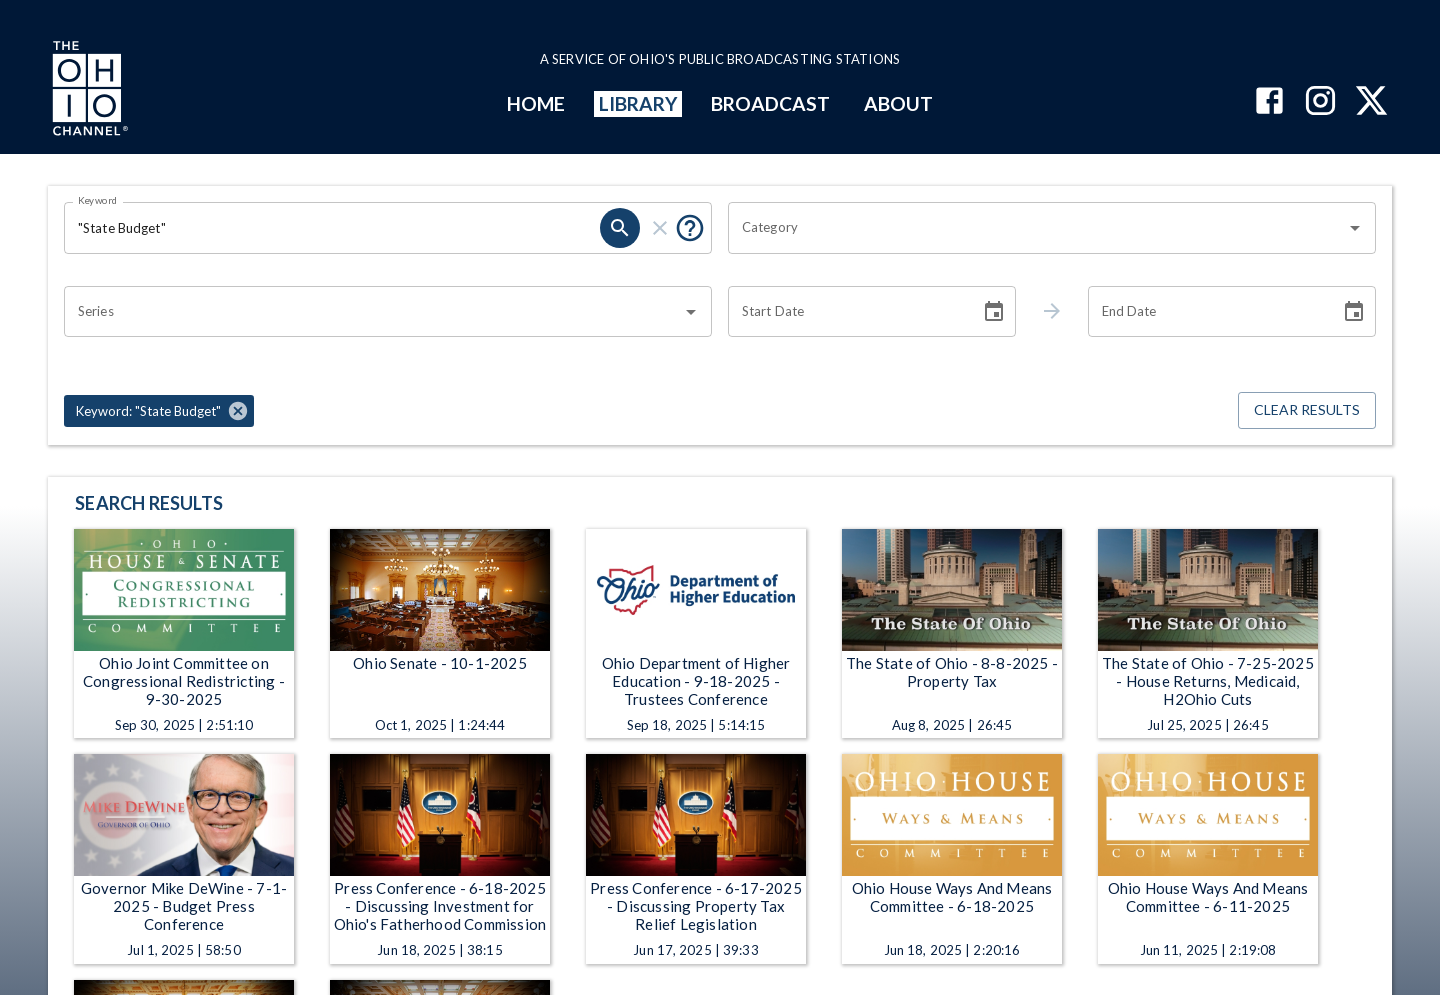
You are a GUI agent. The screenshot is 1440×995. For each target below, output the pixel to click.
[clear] (660, 228)
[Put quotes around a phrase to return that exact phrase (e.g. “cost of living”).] (690, 228)
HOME (536, 103)
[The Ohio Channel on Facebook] (1269, 102)
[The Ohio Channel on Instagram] (1320, 102)
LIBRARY (638, 103)
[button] (159, 411)
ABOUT (898, 103)
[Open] (1355, 228)
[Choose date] (994, 312)
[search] (620, 228)
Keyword (98, 200)
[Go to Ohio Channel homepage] (88, 91)
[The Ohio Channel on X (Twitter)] (1371, 102)
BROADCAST (771, 103)
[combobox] (1037, 228)
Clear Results (1307, 410)
